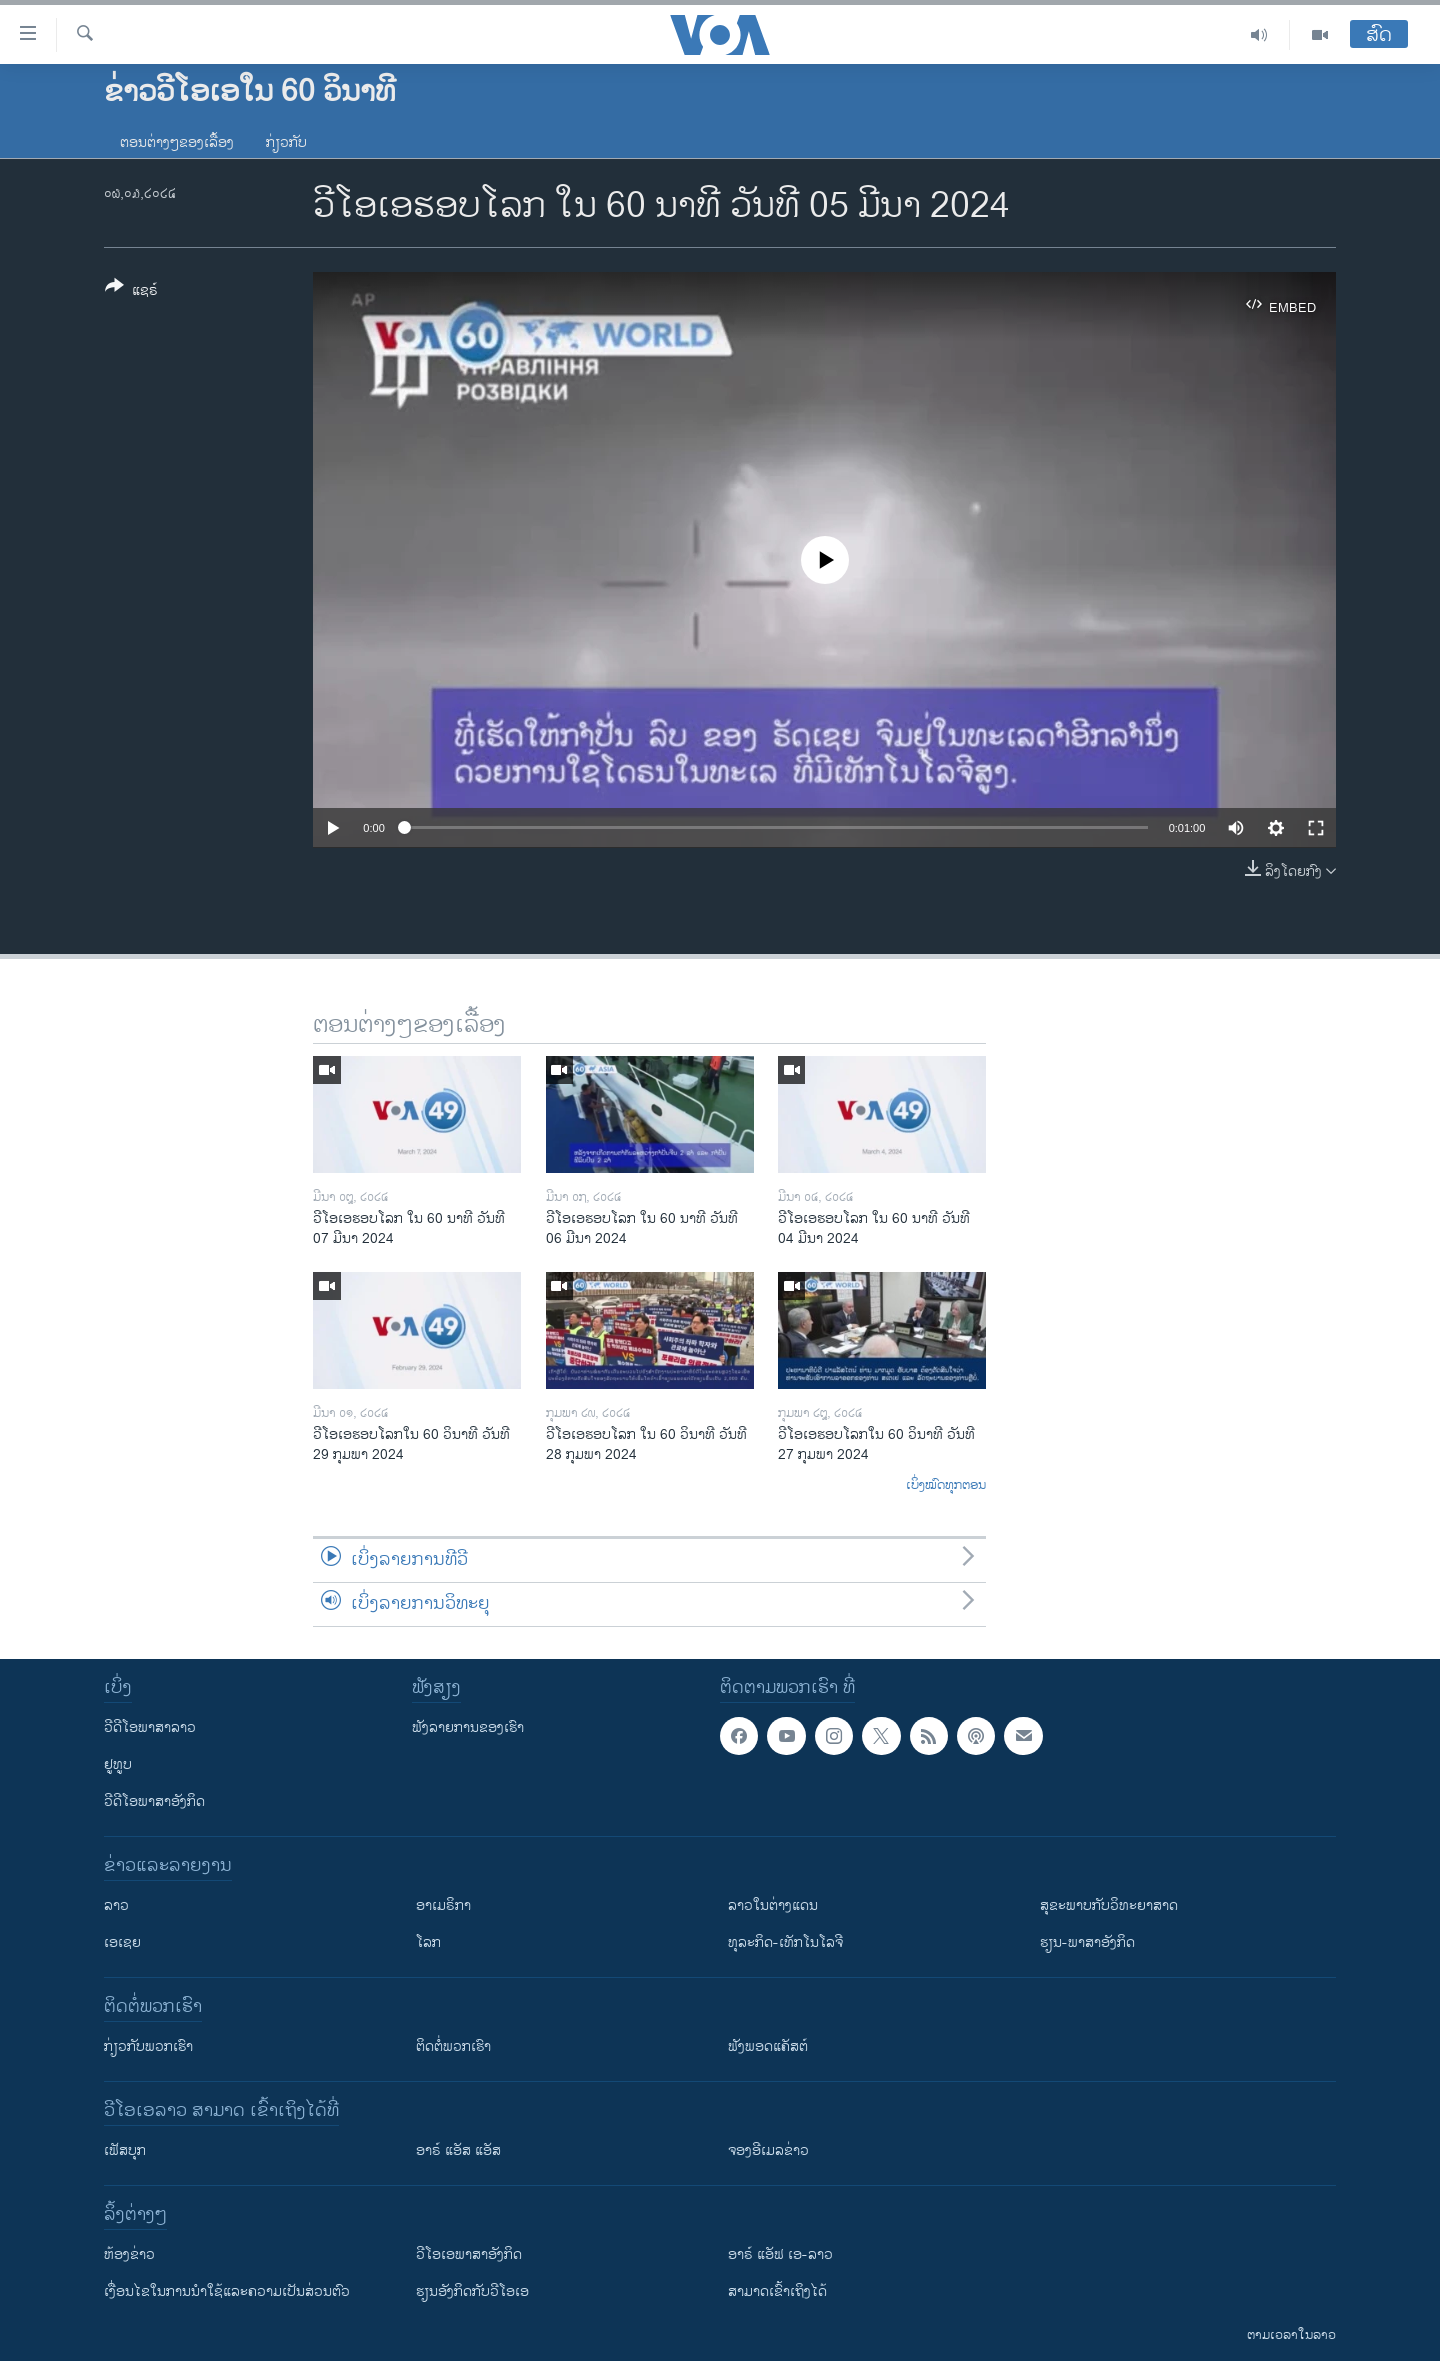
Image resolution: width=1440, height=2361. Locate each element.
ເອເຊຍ (122, 1942)
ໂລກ (428, 1942)
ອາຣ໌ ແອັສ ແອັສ (458, 2150)
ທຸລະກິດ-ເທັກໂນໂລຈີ (785, 1942)
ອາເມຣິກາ (443, 1905)
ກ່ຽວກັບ (286, 142)
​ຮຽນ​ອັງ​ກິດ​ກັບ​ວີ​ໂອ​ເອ (472, 2291)
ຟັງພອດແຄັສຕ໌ (768, 2046)
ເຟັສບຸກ (125, 2150)
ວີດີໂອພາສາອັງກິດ (154, 1801)
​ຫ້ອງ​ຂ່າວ (129, 2254)
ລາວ (116, 1905)
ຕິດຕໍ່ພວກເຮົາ (453, 2046)
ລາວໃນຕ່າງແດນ (773, 1905)
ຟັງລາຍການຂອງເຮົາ (468, 1727)
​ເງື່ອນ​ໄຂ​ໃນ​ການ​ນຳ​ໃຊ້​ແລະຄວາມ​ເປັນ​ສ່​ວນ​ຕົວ (227, 2291)
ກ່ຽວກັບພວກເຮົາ (148, 2046)
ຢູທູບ (118, 1764)
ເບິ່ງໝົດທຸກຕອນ (946, 1486)
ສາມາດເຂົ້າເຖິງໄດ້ (777, 2291)
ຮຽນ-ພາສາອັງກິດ (1087, 1942)
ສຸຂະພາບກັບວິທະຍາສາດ (1109, 1905)
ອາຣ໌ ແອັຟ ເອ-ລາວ (780, 2254)
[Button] (131, 292)
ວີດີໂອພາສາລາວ (150, 1727)
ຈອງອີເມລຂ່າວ (768, 2150)
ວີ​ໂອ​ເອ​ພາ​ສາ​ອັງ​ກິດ (469, 2254)
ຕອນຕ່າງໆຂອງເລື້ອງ (177, 142)
